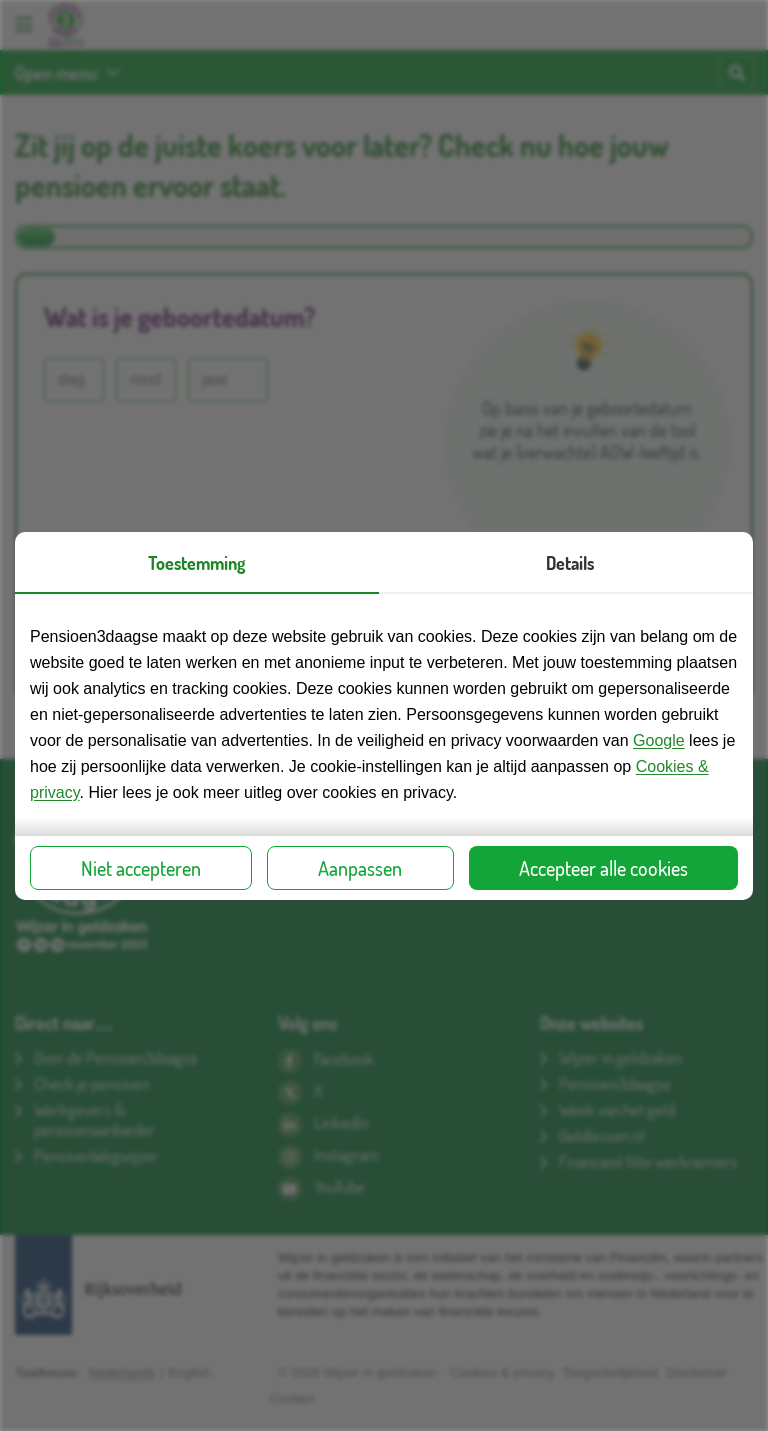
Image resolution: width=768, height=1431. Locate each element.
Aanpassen (360, 868)
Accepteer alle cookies (603, 868)
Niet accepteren (141, 868)
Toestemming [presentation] (196, 563)
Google (659, 740)
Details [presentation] (570, 563)
